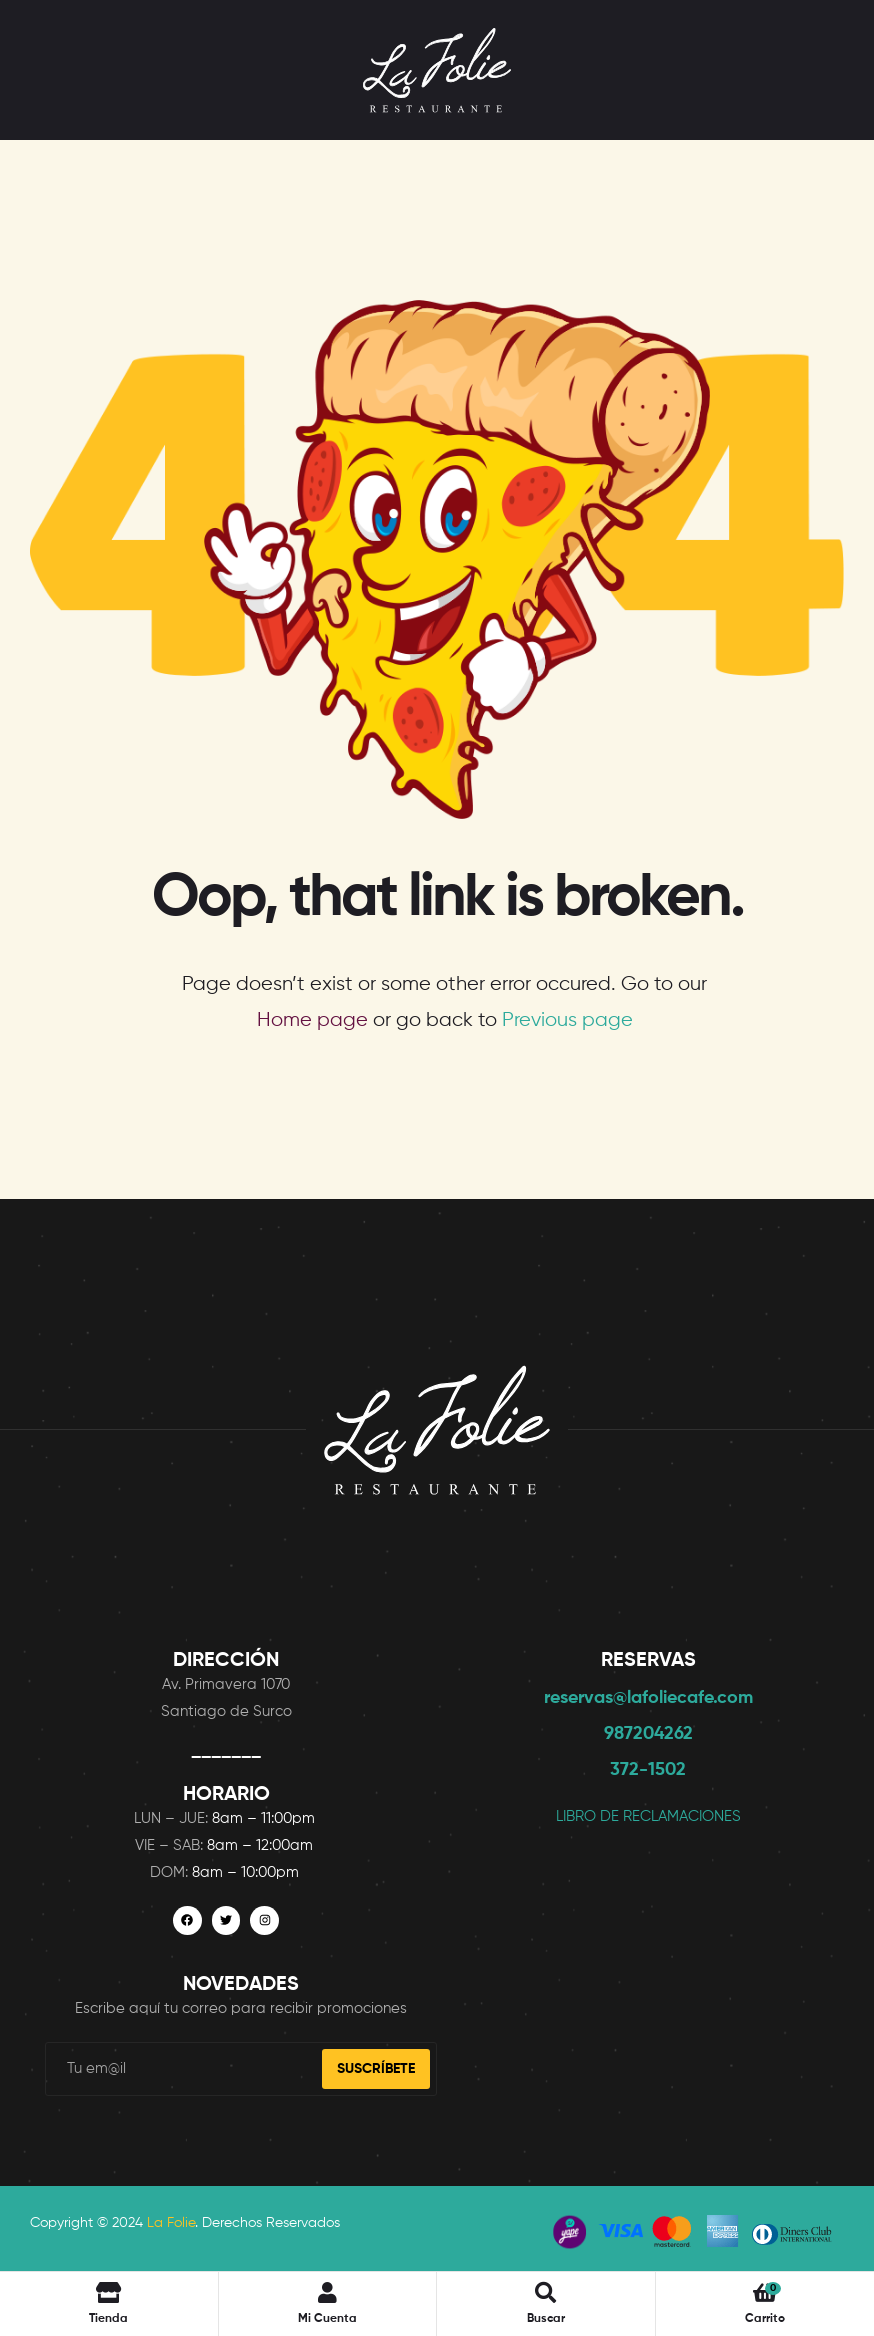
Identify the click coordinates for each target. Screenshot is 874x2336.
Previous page (567, 1020)
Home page (312, 1020)
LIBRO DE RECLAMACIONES (648, 1816)
